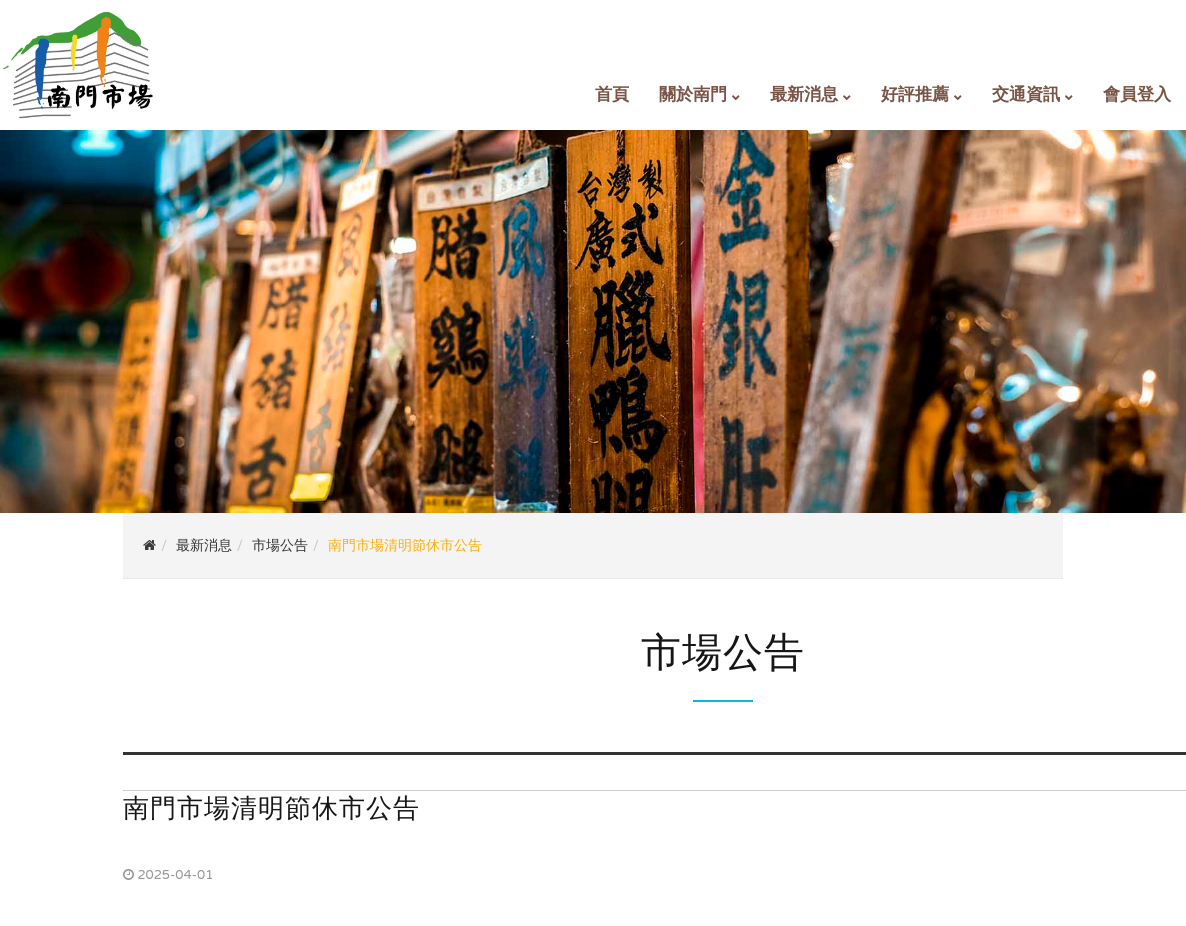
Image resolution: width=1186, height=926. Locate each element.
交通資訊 (1026, 94)
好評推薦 (915, 94)
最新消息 (804, 94)
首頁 (612, 94)
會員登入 (1137, 94)
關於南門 (693, 94)
